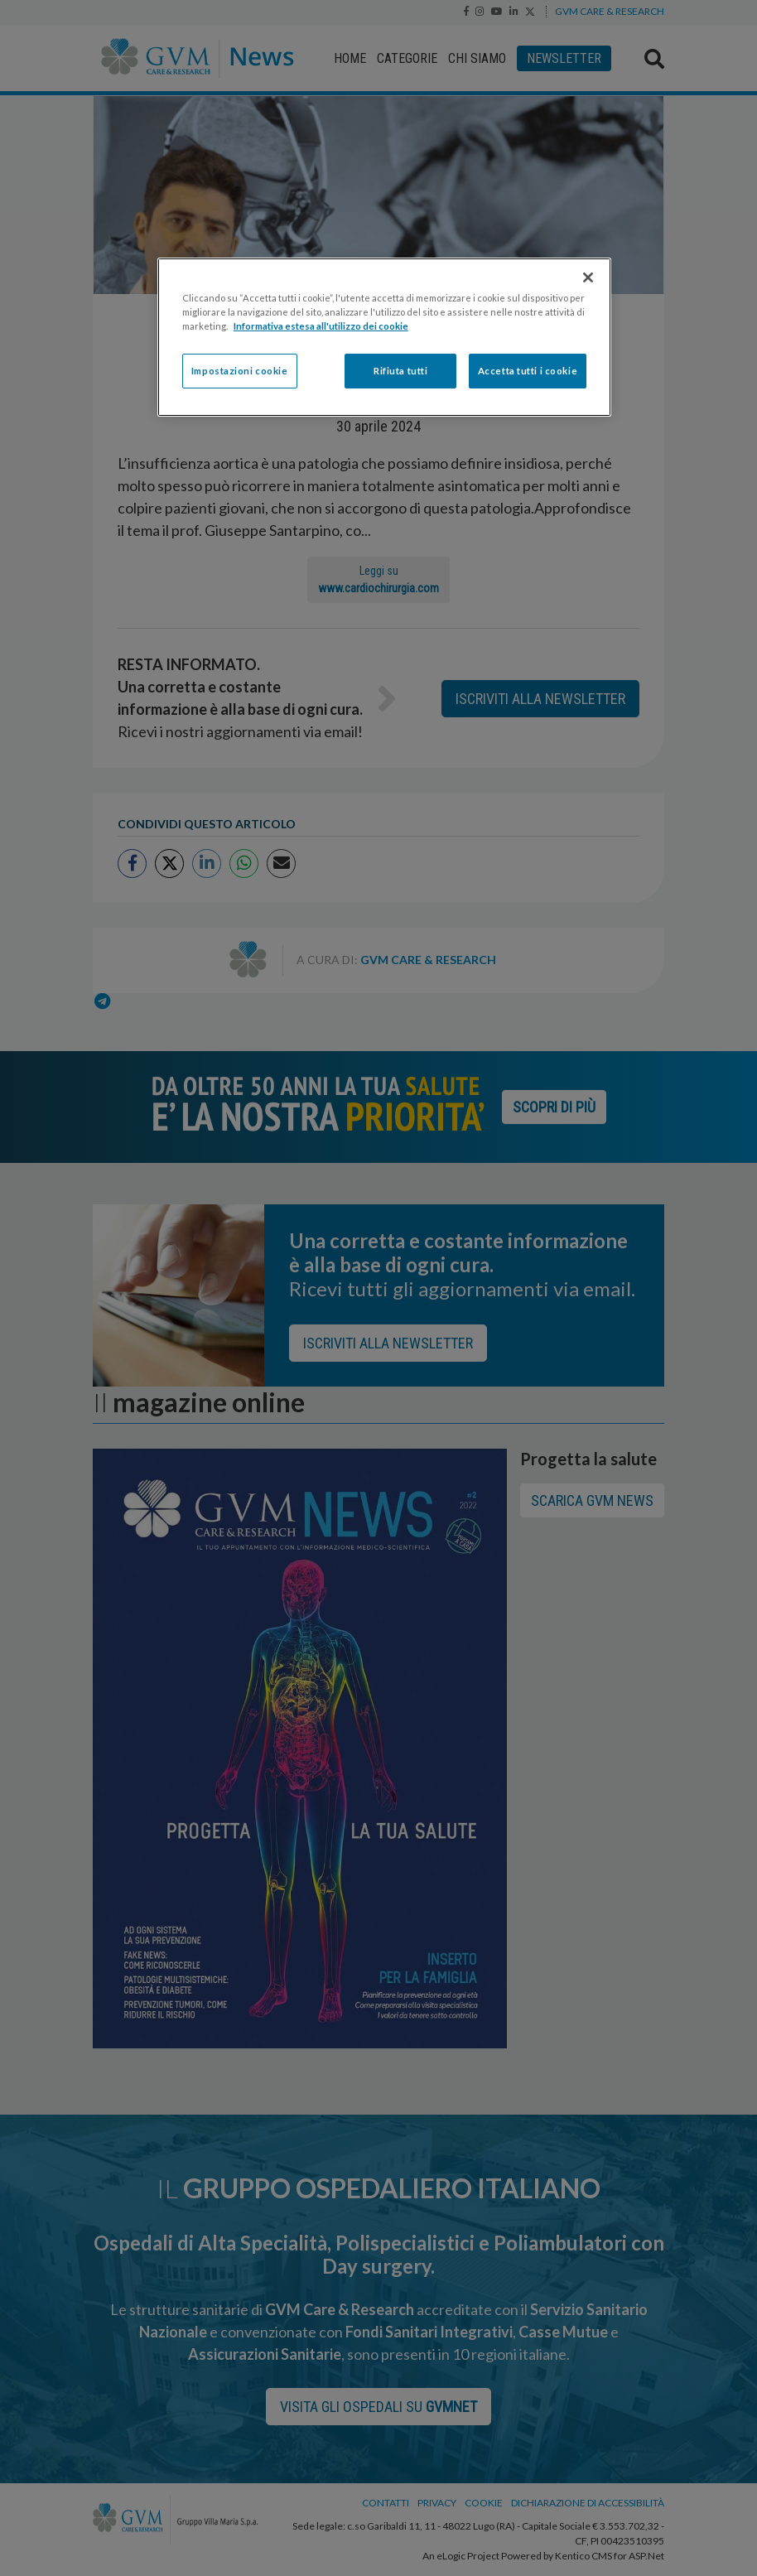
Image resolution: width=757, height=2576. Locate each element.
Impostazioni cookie (239, 370)
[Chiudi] (588, 277)
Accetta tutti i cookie (528, 370)
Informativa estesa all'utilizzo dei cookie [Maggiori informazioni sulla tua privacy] (321, 326)
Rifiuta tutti (400, 370)
